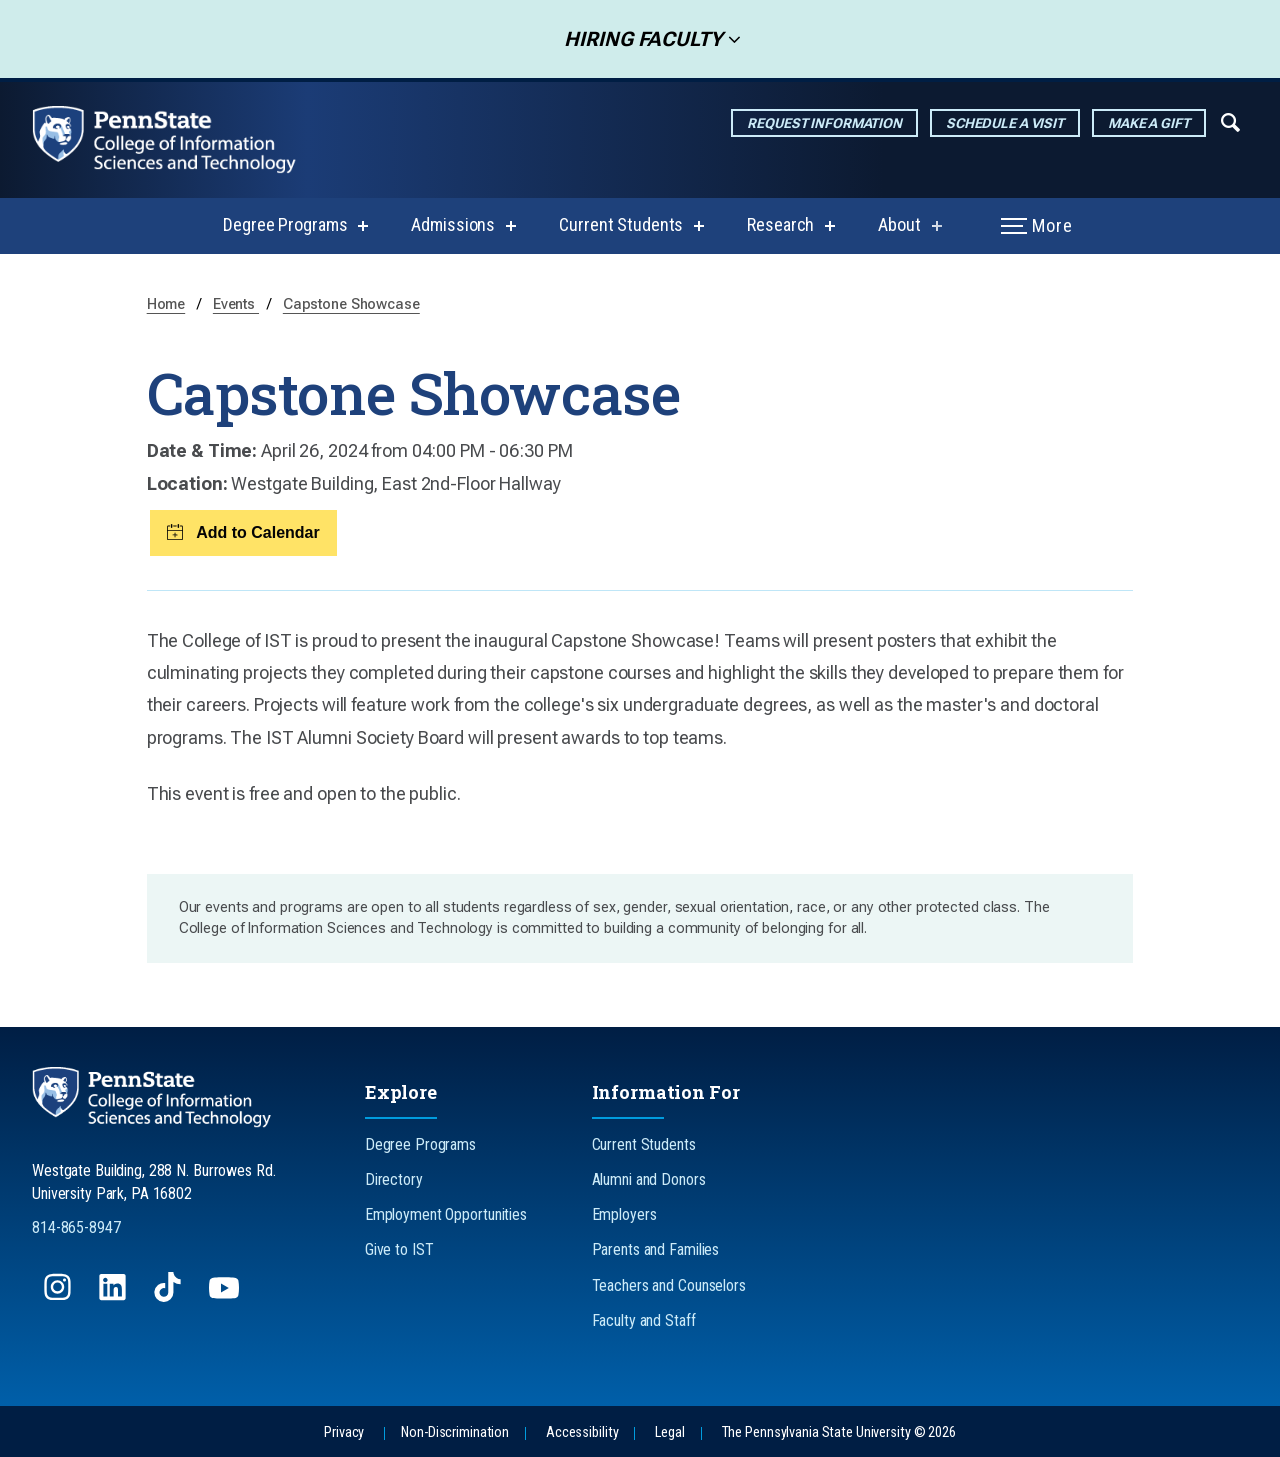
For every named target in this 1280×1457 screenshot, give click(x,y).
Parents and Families (656, 1249)
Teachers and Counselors (669, 1285)
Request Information (824, 123)
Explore (401, 1092)
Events (236, 304)
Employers (624, 1214)
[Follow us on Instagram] (59, 1296)
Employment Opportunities (446, 1214)
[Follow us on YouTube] (226, 1296)
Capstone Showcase (351, 304)
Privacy (344, 1432)
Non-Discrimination (455, 1432)
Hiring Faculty (637, 39)
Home (166, 304)
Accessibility (582, 1432)
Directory (394, 1179)
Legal (669, 1432)
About (899, 224)
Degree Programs (285, 224)
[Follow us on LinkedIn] (114, 1296)
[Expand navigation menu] (1230, 121)
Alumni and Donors (649, 1179)
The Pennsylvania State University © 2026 (839, 1432)
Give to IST (399, 1249)
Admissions (453, 224)
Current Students (621, 224)
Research (780, 224)
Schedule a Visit (1005, 123)
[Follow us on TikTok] (169, 1296)
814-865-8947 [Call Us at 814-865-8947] (76, 1227)
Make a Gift (1149, 123)
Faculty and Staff (644, 1320)
